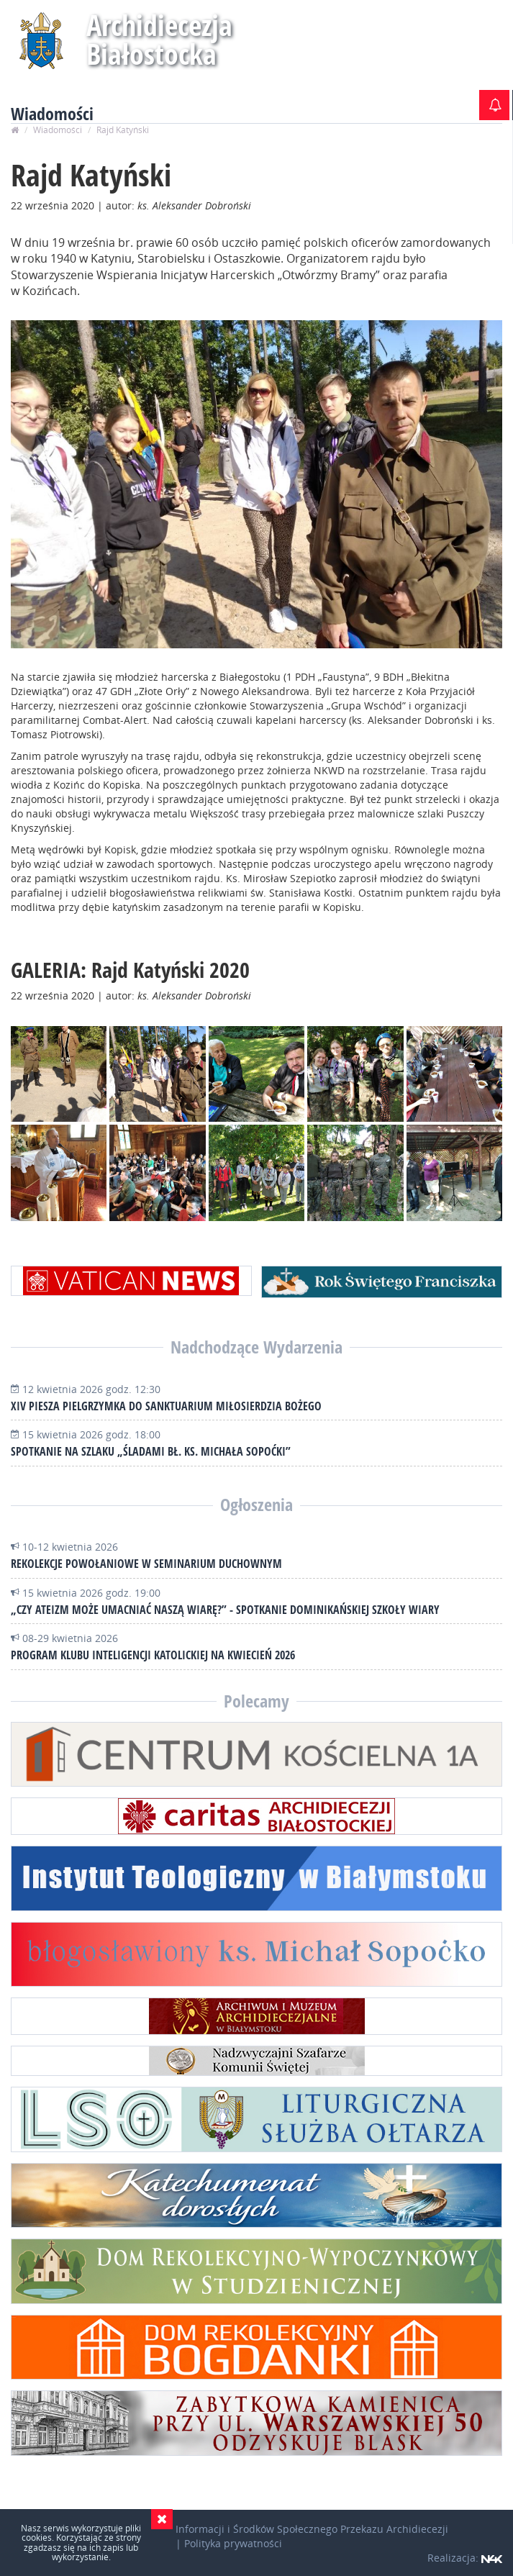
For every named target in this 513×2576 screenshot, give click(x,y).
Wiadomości (57, 130)
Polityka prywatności (233, 2543)
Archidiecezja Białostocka (159, 39)
